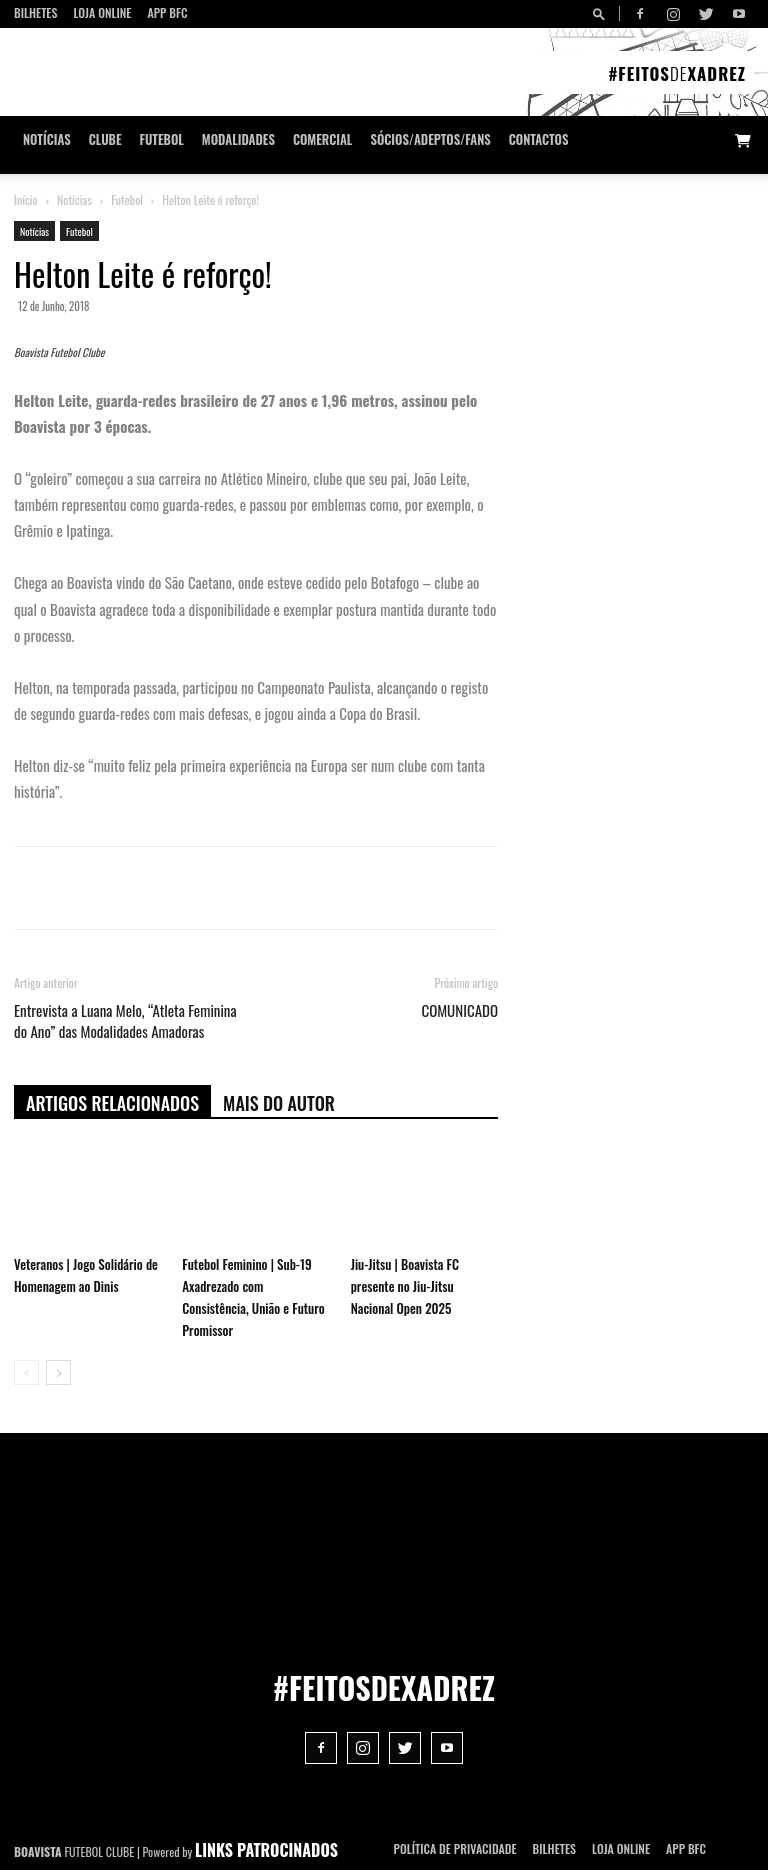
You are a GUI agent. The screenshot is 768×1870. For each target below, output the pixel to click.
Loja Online (102, 12)
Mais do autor (279, 1103)
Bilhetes (35, 12)
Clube (105, 139)
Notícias (47, 139)
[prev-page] (26, 1372)
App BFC (167, 12)
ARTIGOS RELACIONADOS (112, 1103)
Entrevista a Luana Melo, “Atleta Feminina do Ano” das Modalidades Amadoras (125, 1021)
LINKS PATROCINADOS (266, 1850)
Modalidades (238, 139)
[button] (602, 13)
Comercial (323, 139)
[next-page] (58, 1372)
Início (26, 199)
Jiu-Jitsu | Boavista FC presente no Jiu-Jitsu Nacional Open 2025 (405, 1286)
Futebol (162, 139)
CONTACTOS (539, 139)
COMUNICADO (459, 1010)
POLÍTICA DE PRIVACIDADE (455, 1848)
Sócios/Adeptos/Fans (430, 139)
